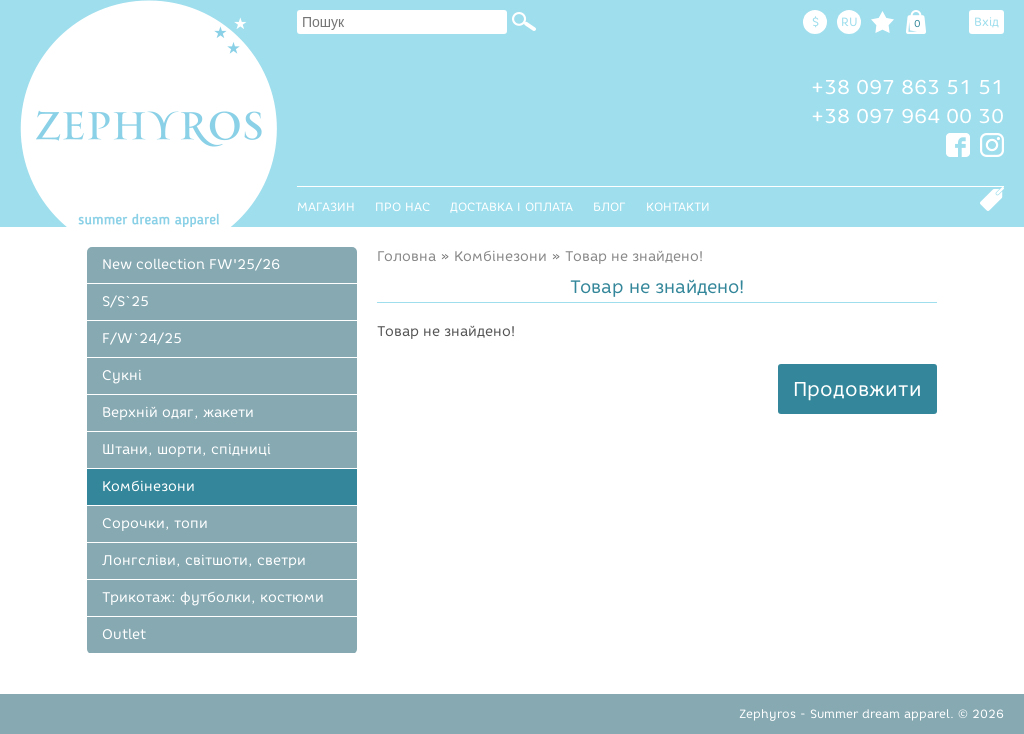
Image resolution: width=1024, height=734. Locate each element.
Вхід (986, 21)
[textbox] (402, 22)
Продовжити (857, 389)
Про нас (402, 206)
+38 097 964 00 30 (907, 116)
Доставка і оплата (511, 206)
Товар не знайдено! (634, 256)
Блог (609, 206)
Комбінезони (500, 256)
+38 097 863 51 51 (907, 87)
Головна (406, 256)
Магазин (326, 206)
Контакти (678, 206)
